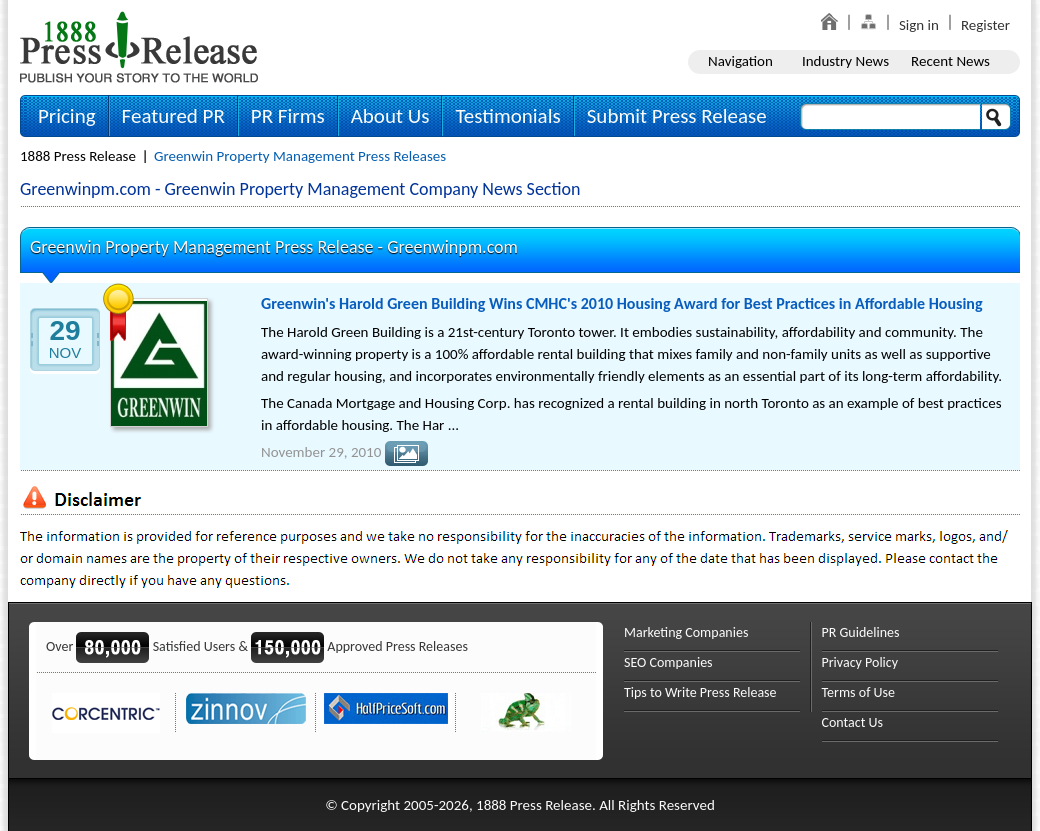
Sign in (919, 25)
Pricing (67, 116)
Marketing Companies (686, 632)
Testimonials (507, 116)
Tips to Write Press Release (700, 692)
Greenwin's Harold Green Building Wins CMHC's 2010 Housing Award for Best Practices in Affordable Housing (622, 303)
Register (985, 25)
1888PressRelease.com (139, 46)
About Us (390, 116)
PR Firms (288, 116)
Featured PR (173, 116)
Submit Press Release (677, 116)
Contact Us (853, 722)
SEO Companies (668, 662)
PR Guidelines (861, 632)
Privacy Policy (860, 662)
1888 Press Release (78, 156)
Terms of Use (859, 692)
